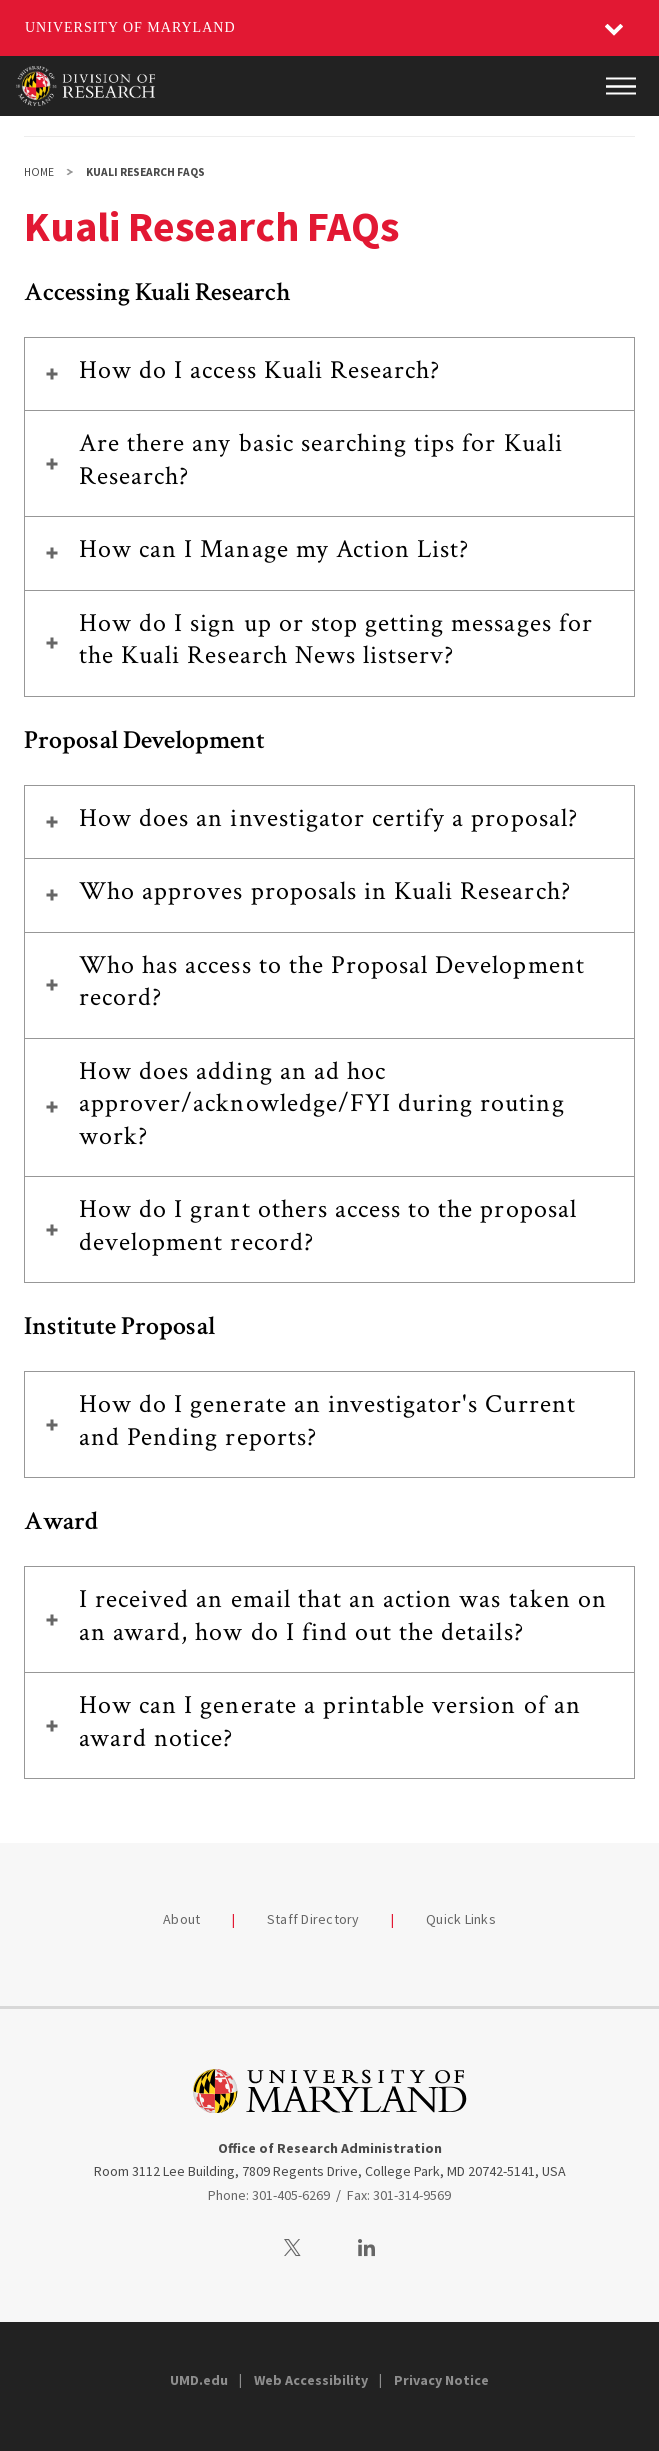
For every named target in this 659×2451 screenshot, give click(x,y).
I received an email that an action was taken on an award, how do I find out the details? (343, 1615)
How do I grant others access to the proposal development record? (328, 1225)
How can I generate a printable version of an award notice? (330, 1721)
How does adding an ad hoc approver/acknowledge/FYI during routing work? (322, 1103)
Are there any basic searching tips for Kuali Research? (321, 459)
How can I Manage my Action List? (274, 549)
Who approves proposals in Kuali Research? (325, 891)
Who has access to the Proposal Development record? (332, 981)
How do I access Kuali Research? (259, 370)
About (181, 1919)
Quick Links (461, 1919)
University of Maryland (130, 27)
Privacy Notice (441, 2380)
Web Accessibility (311, 2380)
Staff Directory (313, 1919)
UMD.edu (199, 2380)
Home (39, 172)
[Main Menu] (621, 86)
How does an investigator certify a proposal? (328, 818)
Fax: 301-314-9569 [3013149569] (399, 2195)
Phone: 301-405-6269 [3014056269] (269, 2195)
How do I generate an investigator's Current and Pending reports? (327, 1420)
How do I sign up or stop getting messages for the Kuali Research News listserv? (336, 639)
